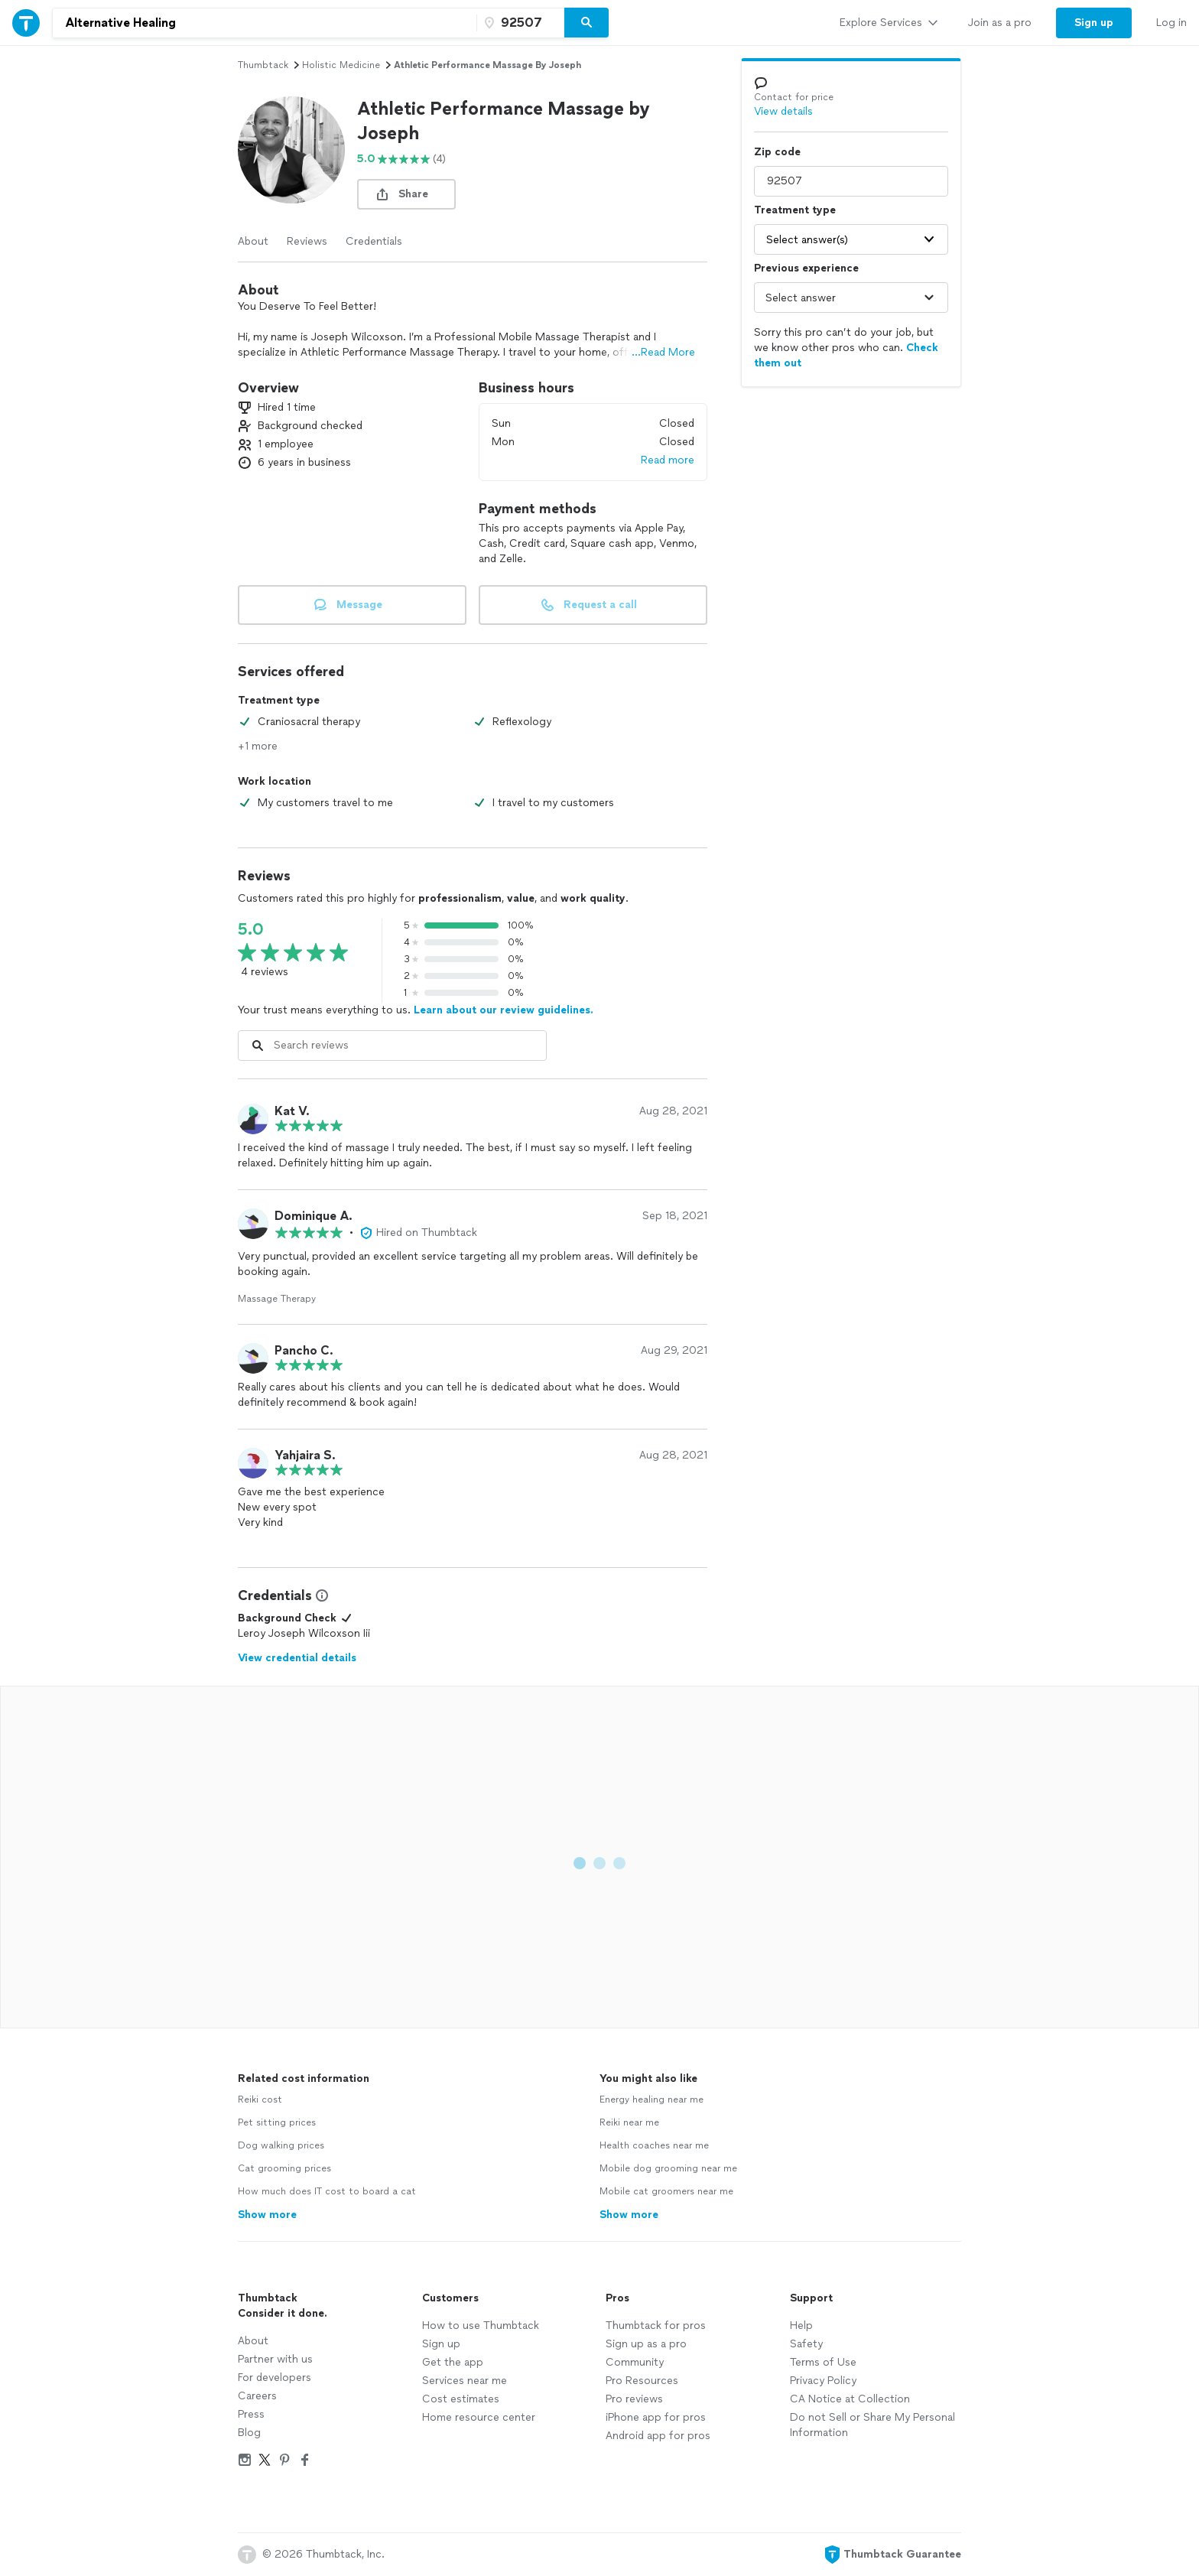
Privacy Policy (823, 2380)
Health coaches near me (654, 2145)
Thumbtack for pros (656, 2325)
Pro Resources (642, 2380)
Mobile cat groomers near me (666, 2191)
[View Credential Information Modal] (320, 1595)
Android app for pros (658, 2435)
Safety (806, 2343)
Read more (667, 460)
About (253, 241)
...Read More (663, 352)
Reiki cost (260, 2099)
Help (801, 2325)
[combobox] (264, 22)
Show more (267, 2214)
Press (251, 2414)
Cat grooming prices (284, 2168)
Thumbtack (263, 65)
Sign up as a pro (646, 2343)
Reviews (307, 241)
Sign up (441, 2343)
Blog (249, 2432)
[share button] (406, 194)
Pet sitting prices (277, 2122)
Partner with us (275, 2359)
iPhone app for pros (656, 2417)
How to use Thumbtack (480, 2325)
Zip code (777, 151)
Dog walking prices (281, 2145)
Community (635, 2362)
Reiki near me (629, 2122)
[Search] (586, 23)
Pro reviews (634, 2398)
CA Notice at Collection (850, 2398)
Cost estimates (460, 2398)
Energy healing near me (651, 2099)
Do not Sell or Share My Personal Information (872, 2425)
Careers (257, 2395)
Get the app (452, 2362)
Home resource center (478, 2417)
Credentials (374, 241)
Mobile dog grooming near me (668, 2168)
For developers (274, 2377)
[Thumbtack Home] (26, 22)
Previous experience (806, 268)
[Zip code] (518, 22)
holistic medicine (341, 65)
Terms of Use (823, 2362)
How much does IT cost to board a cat (327, 2191)
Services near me (464, 2380)
